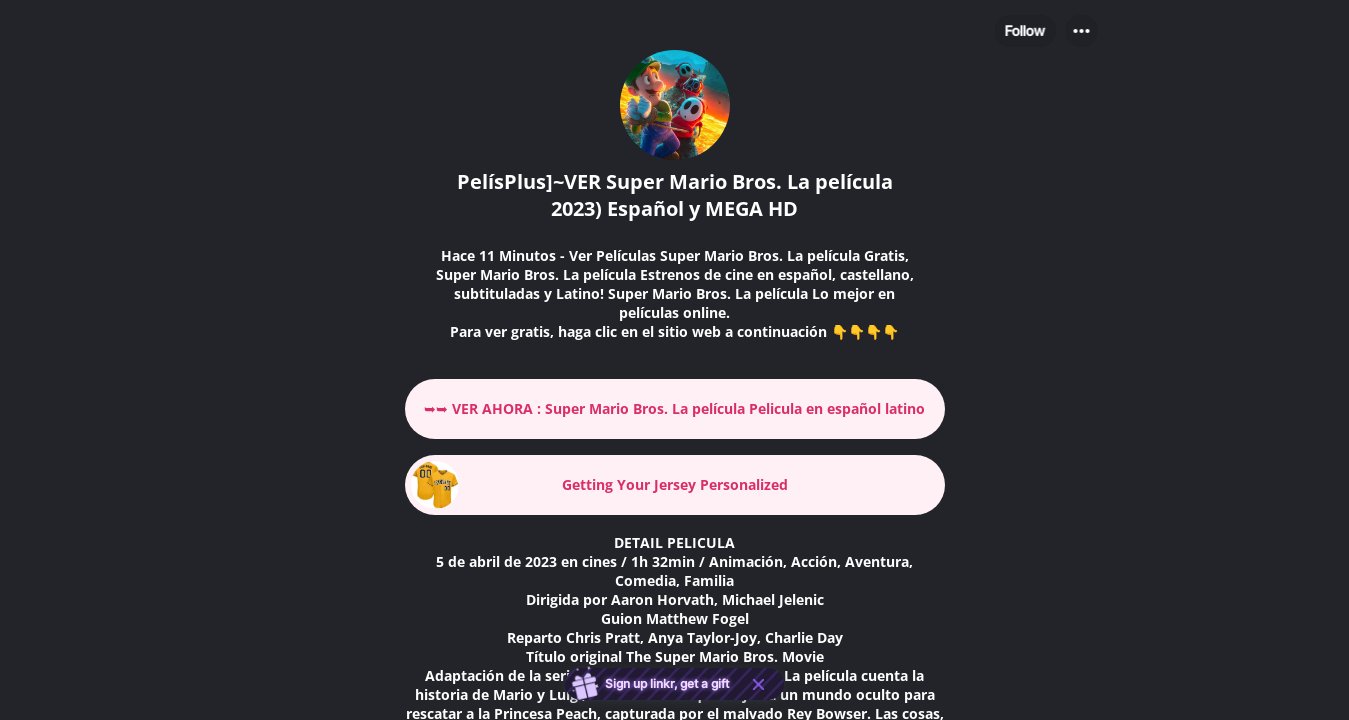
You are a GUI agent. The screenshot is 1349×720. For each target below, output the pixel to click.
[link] (675, 409)
